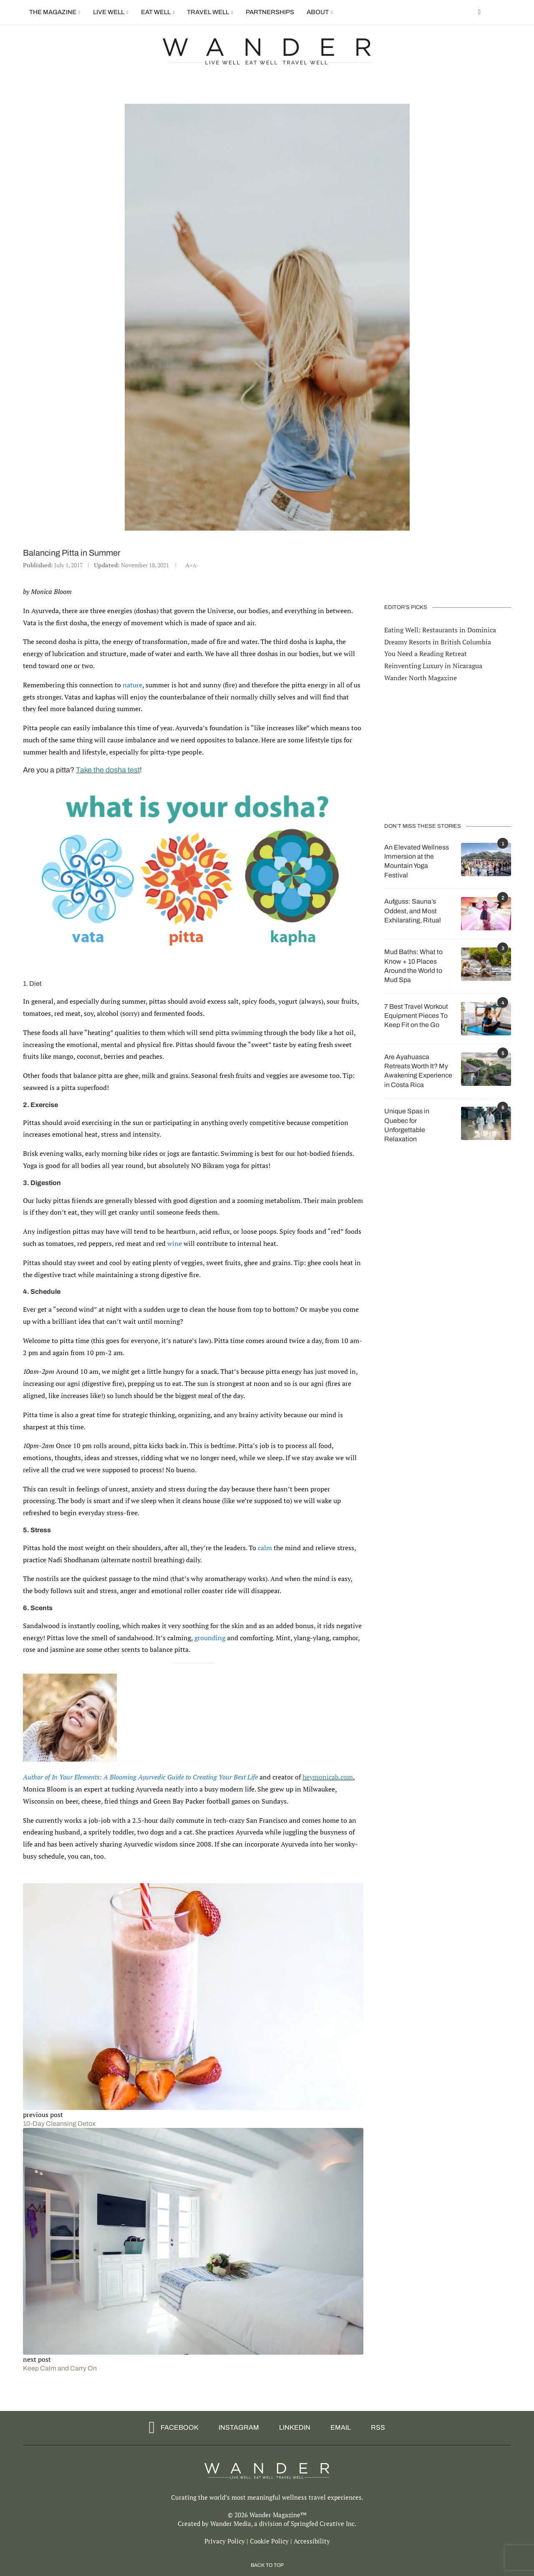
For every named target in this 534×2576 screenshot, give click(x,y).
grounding (209, 1637)
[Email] (338, 2427)
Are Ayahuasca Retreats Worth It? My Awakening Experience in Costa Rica (418, 1070)
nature (132, 684)
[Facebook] (479, 12)
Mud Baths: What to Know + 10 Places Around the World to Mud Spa (413, 965)
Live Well (108, 12)
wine (174, 1243)
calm (265, 1547)
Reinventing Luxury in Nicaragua (433, 665)
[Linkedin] (291, 2427)
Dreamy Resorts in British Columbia (437, 641)
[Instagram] (236, 2427)
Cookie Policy (269, 2541)
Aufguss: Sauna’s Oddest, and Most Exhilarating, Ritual (412, 910)
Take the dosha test (108, 770)
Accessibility (312, 2541)
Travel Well (208, 12)
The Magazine (52, 12)
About (318, 12)
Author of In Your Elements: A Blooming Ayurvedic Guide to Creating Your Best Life (140, 1777)
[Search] (507, 12)
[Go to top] (267, 2564)
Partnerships (270, 12)
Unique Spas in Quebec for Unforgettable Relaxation (406, 1124)
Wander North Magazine (420, 677)
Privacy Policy (224, 2541)
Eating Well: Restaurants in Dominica (440, 629)
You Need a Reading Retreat (425, 653)
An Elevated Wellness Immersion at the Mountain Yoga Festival (416, 860)
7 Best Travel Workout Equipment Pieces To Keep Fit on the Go (416, 1015)
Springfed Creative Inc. (323, 2523)
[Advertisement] (447, 752)
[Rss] (375, 2427)
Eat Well (156, 12)
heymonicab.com (327, 1777)
